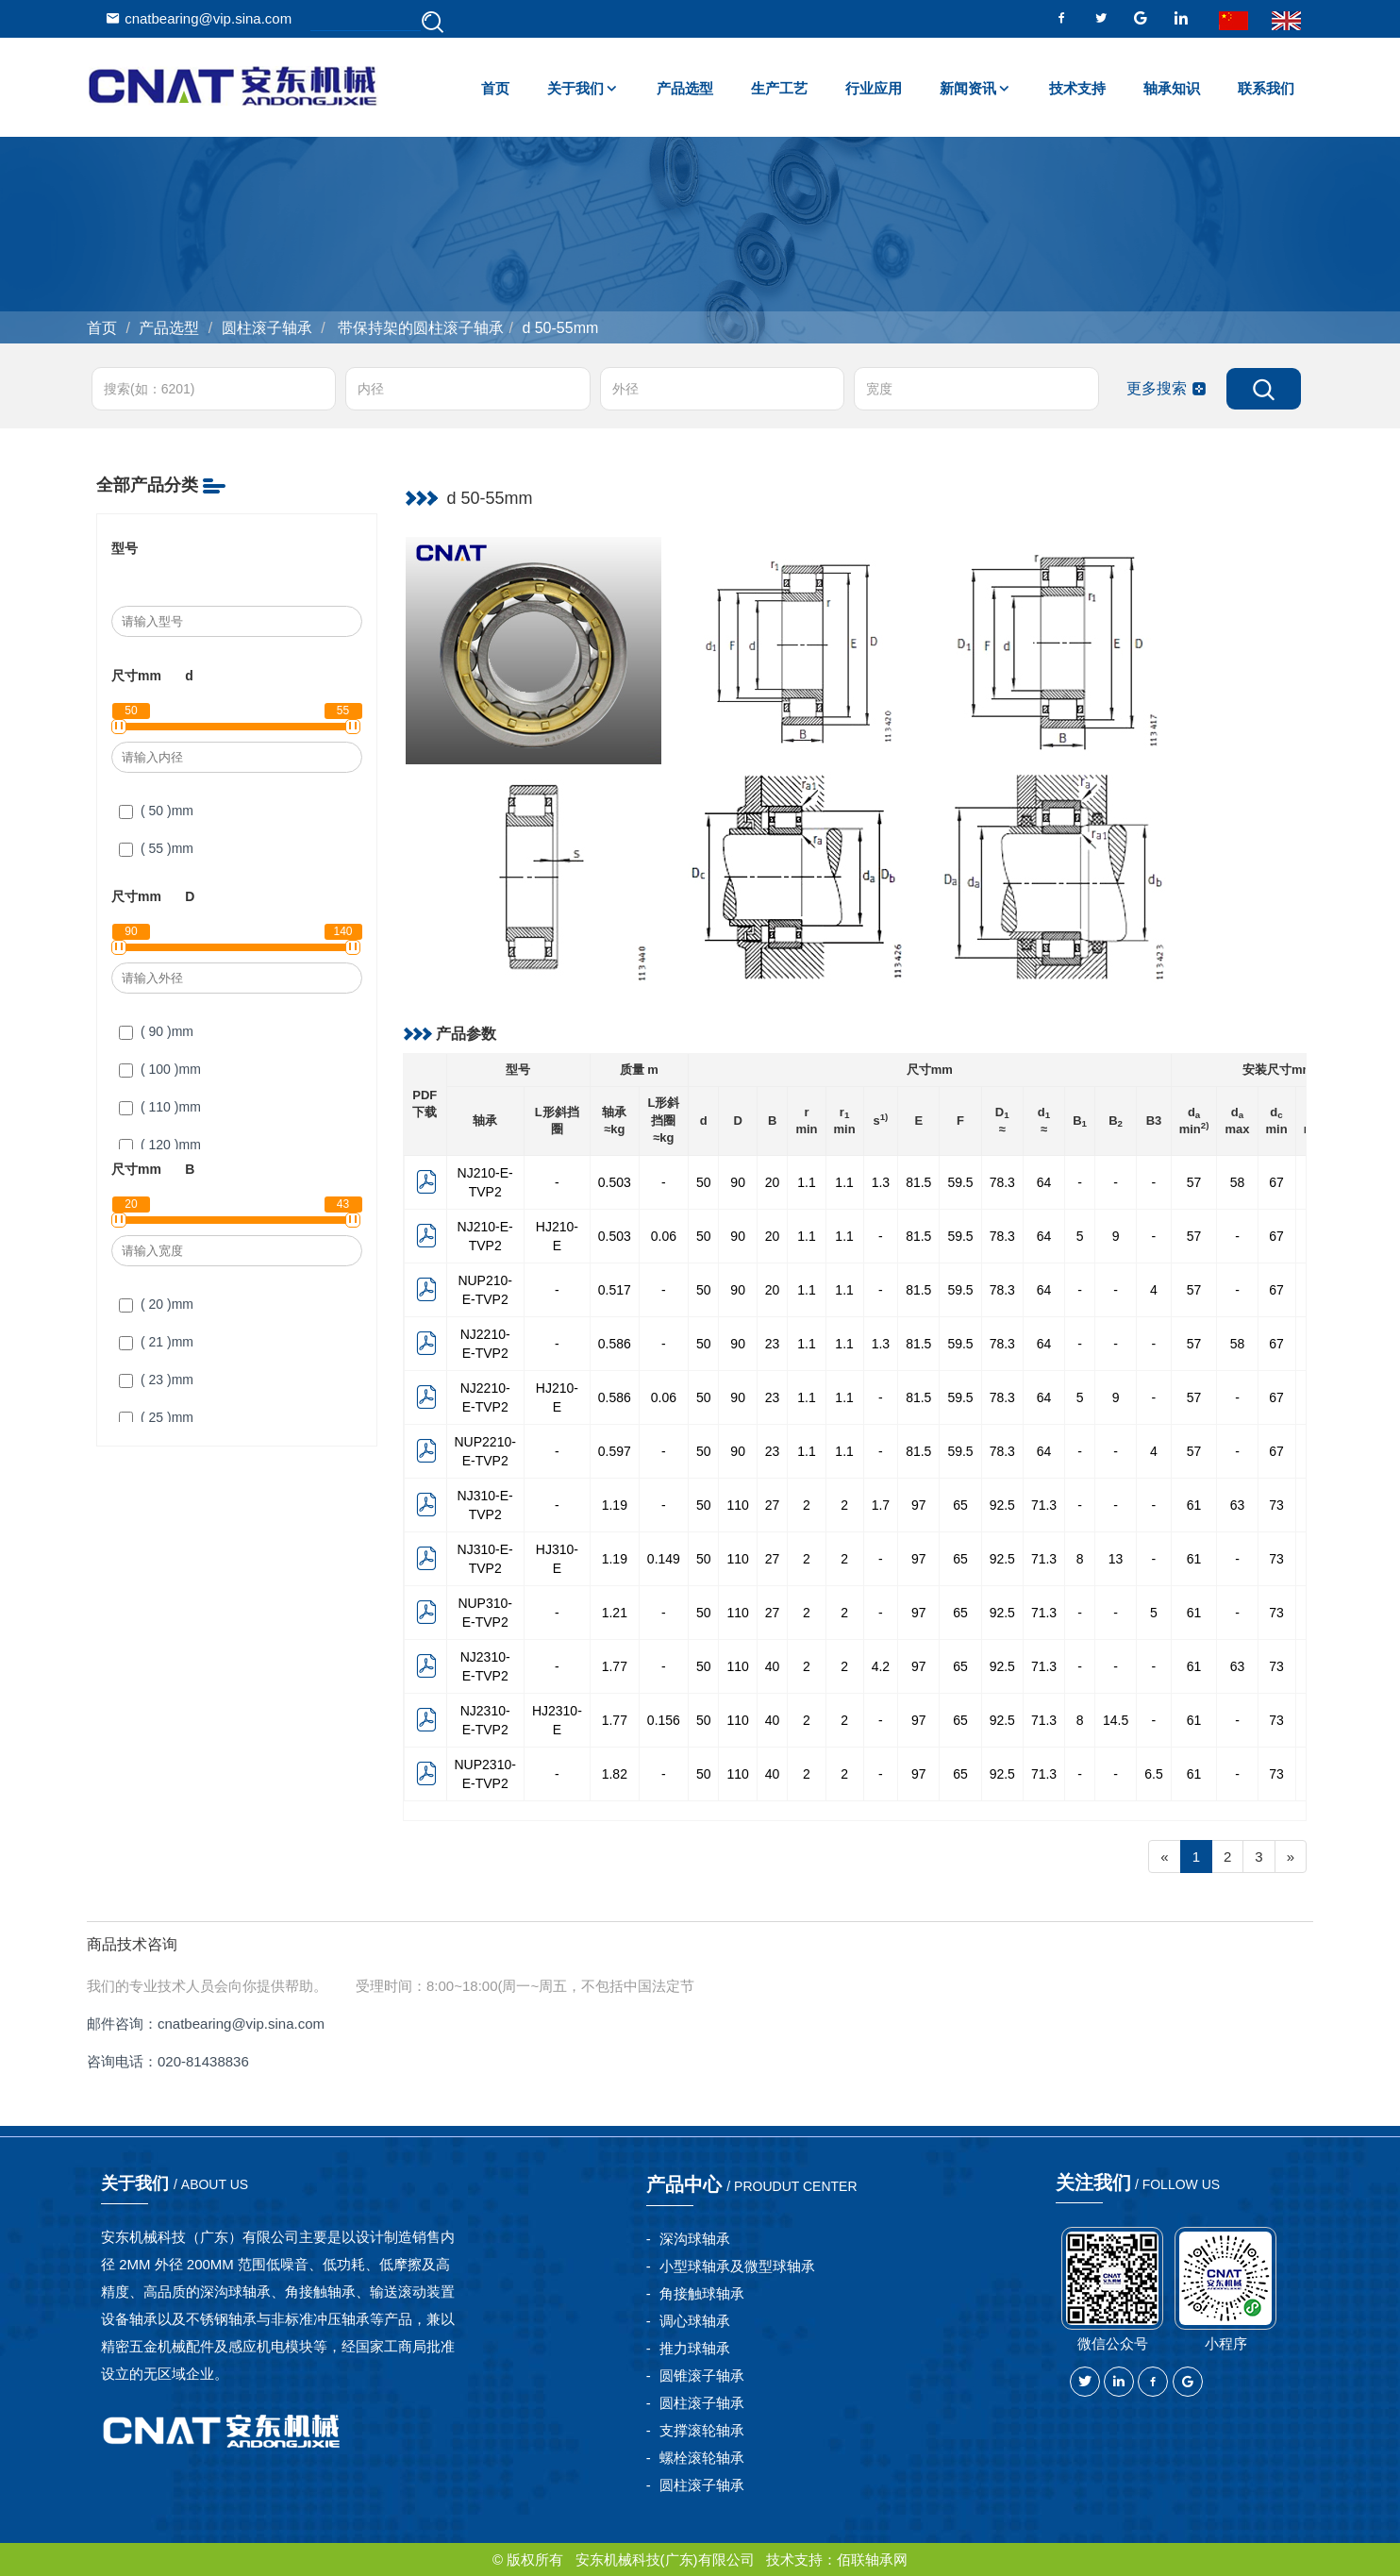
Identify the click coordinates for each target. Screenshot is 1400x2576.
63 (1237, 1505)
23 (772, 1343)
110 (737, 1505)
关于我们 (575, 88)
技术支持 (1077, 88)
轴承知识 (1171, 88)
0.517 (614, 1289)
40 (772, 1666)
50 (703, 1182)
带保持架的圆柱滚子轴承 (419, 328)
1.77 (614, 1666)
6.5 (1153, 1773)
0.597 (614, 1451)
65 (960, 1505)
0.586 (614, 1343)
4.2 (881, 1666)
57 (1194, 1182)
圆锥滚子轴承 (701, 2375)
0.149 (663, 1558)
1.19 (614, 1505)
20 (772, 1182)
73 (1276, 1505)
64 (1044, 1182)
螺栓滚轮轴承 (701, 2458)
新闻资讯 (968, 88)
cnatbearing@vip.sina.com (199, 18)
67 (1276, 1182)
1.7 (881, 1505)
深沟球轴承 (694, 2239)
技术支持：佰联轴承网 (837, 2559)
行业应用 (873, 88)
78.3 (1002, 1182)
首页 (495, 88)
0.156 (663, 1720)
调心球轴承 (694, 2321)
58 (1237, 1182)
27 (772, 1505)
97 (918, 1505)
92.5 (1002, 1505)
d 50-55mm (560, 328)
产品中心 (752, 2184)
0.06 (663, 1236)
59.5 (960, 1182)
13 (1116, 1558)
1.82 (614, 1773)
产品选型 (685, 88)
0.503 (614, 1182)
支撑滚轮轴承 (701, 2430)
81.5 (918, 1182)
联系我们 (1266, 88)
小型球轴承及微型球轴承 (737, 2266)
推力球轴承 (694, 2348)
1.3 (881, 1182)
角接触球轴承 (701, 2293)
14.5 (1115, 1720)
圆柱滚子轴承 (267, 328)
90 (737, 1182)
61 (1194, 1505)
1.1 (806, 1182)
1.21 (614, 1612)
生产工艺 (779, 88)
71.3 (1044, 1505)
